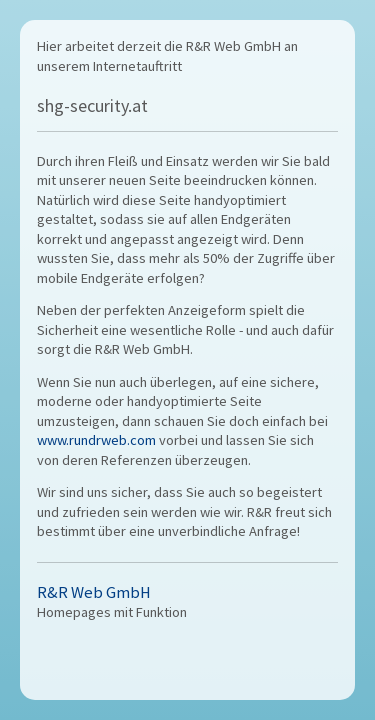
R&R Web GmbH (94, 592)
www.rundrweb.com (96, 440)
